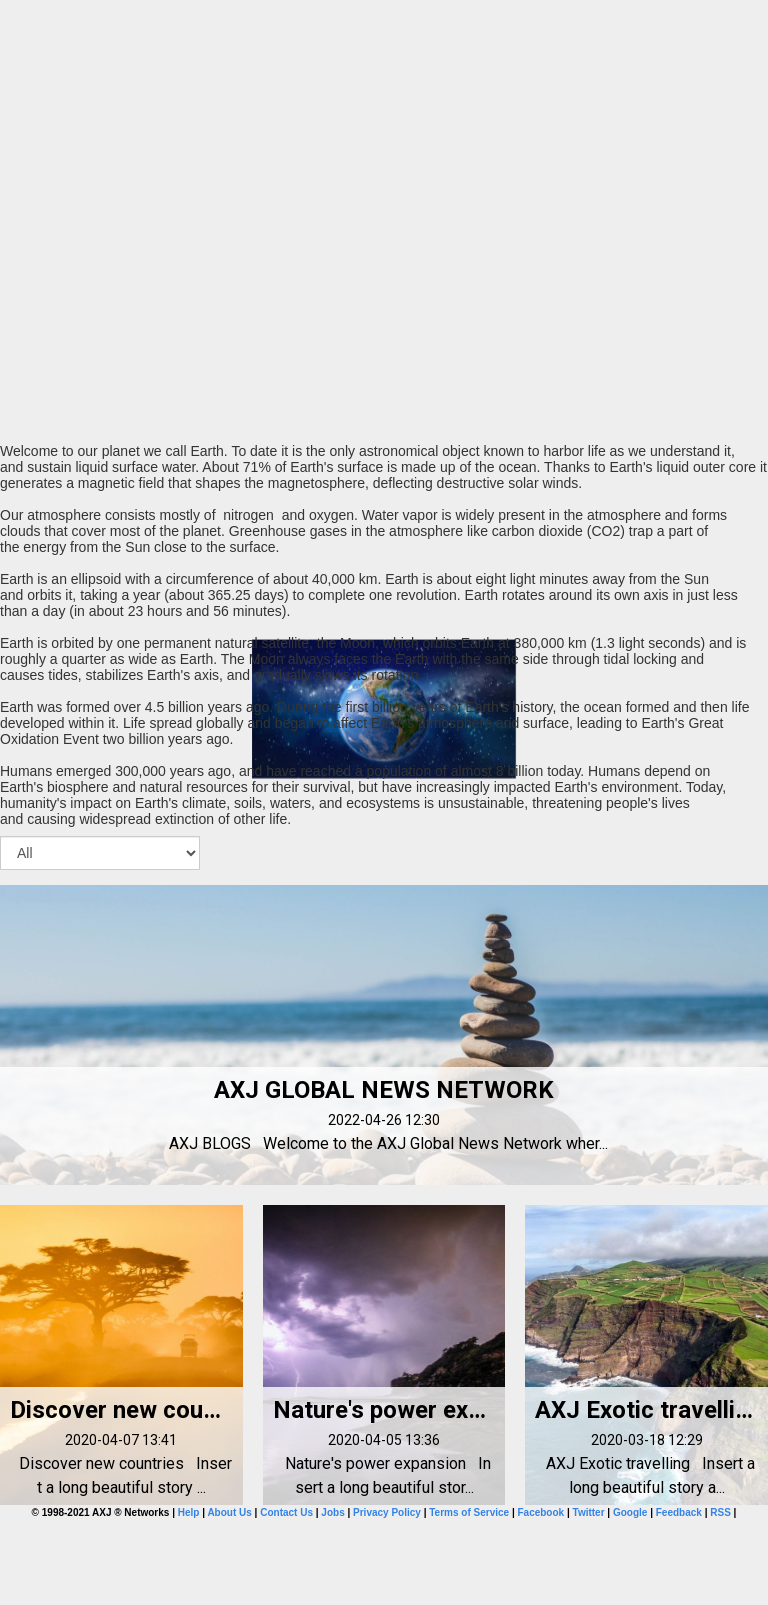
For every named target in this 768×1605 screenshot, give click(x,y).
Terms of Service (469, 1512)
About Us (229, 1512)
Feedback (679, 1512)
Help (189, 1512)
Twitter (589, 1512)
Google (630, 1512)
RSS (720, 1512)
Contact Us (286, 1512)
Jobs (332, 1512)
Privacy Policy (387, 1512)
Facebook (540, 1512)
